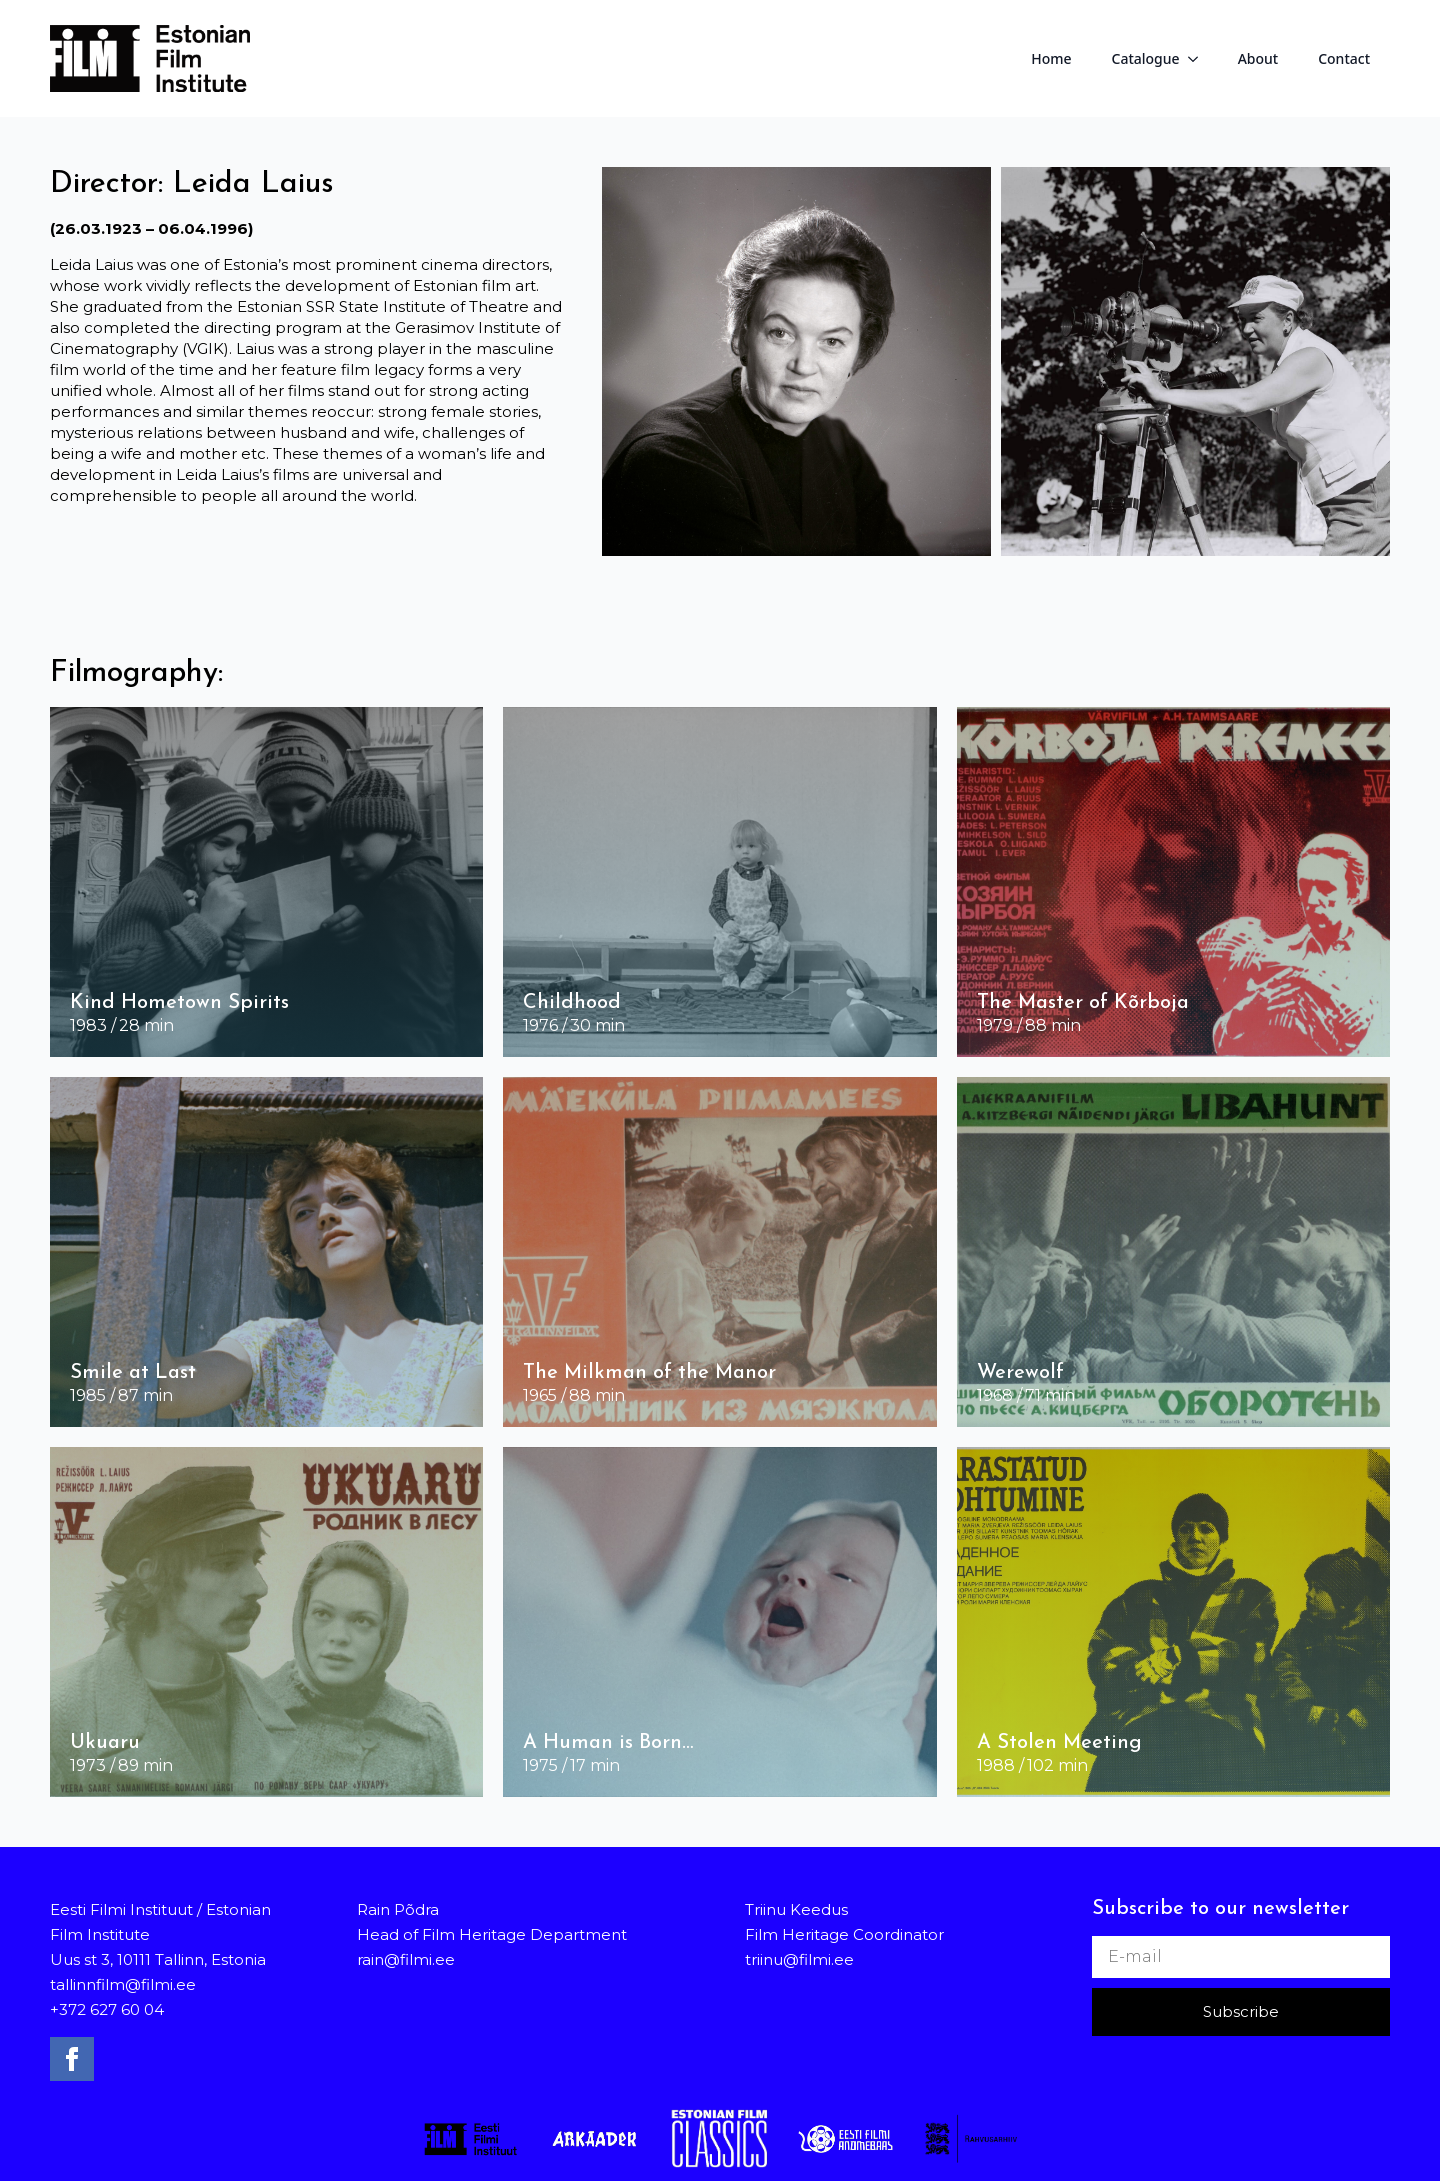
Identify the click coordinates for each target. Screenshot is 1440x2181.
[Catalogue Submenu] (1199, 59)
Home (1051, 58)
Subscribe (1241, 2011)
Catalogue (1146, 58)
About (1258, 58)
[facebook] (72, 2059)
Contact (1344, 58)
